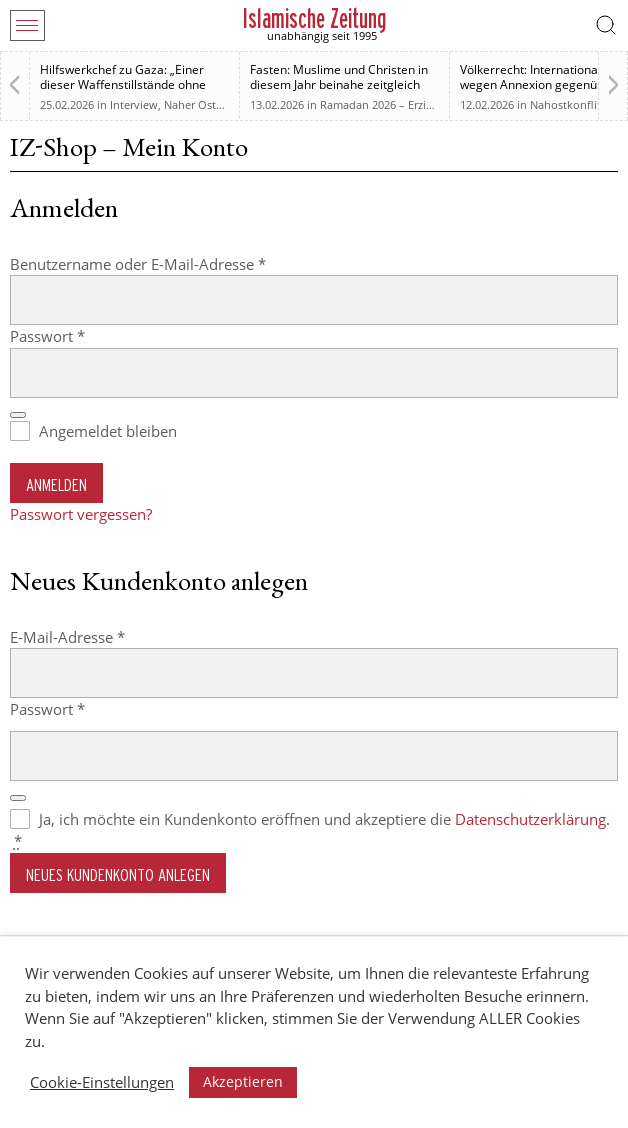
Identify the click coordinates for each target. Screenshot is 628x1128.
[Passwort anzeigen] (18, 415)
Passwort (87, 335)
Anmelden (56, 484)
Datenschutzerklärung (530, 819)
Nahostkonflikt (568, 104)
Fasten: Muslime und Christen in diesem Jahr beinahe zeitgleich (339, 77)
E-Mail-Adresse (107, 636)
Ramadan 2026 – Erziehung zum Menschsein (434, 104)
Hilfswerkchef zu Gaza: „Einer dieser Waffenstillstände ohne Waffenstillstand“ (123, 84)
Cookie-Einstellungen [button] (102, 1082)
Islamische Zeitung (314, 18)
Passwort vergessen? (81, 514)
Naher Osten (196, 104)
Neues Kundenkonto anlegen (118, 874)
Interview (134, 104)
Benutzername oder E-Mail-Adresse (178, 263)
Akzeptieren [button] (243, 1081)
